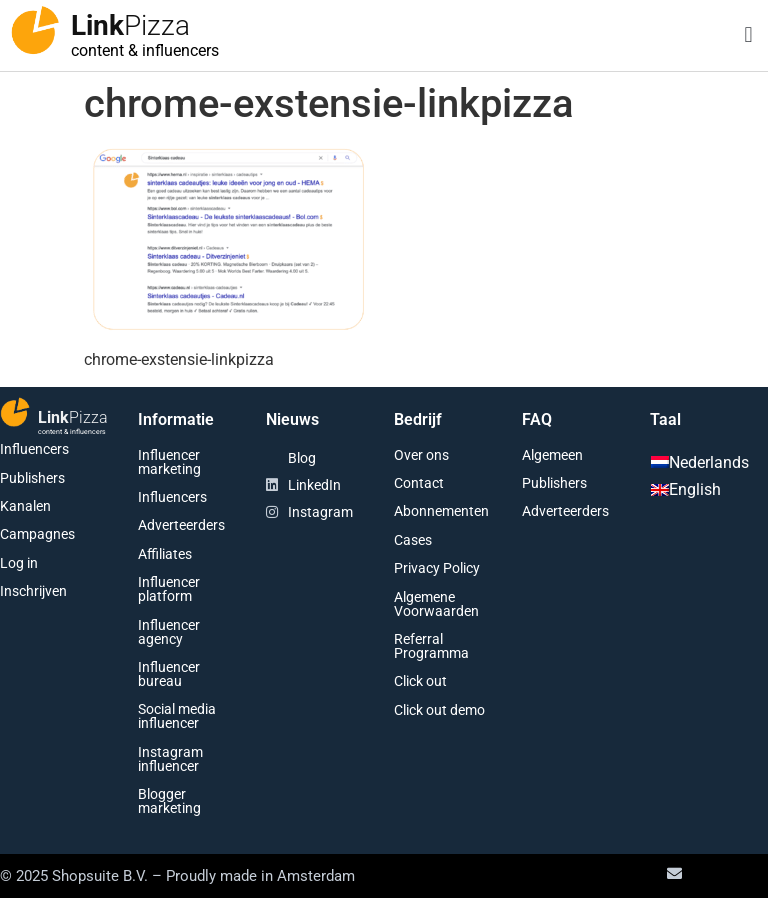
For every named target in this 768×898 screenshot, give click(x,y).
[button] (748, 35)
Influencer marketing (169, 462)
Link (130, 25)
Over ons (421, 455)
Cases (413, 540)
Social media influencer (177, 716)
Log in (19, 563)
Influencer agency (169, 632)
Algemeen (552, 455)
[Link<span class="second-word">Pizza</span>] (35, 30)
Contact (419, 483)
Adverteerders (181, 525)
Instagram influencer (170, 759)
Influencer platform (169, 589)
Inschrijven (33, 591)
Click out (420, 681)
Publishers (32, 478)
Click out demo (439, 710)
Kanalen (25, 506)
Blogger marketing (169, 801)
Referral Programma (431, 646)
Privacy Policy (437, 568)
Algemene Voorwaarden (436, 604)
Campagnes (37, 534)
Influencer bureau (169, 674)
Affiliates (165, 554)
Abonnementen (441, 511)
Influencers (34, 449)
